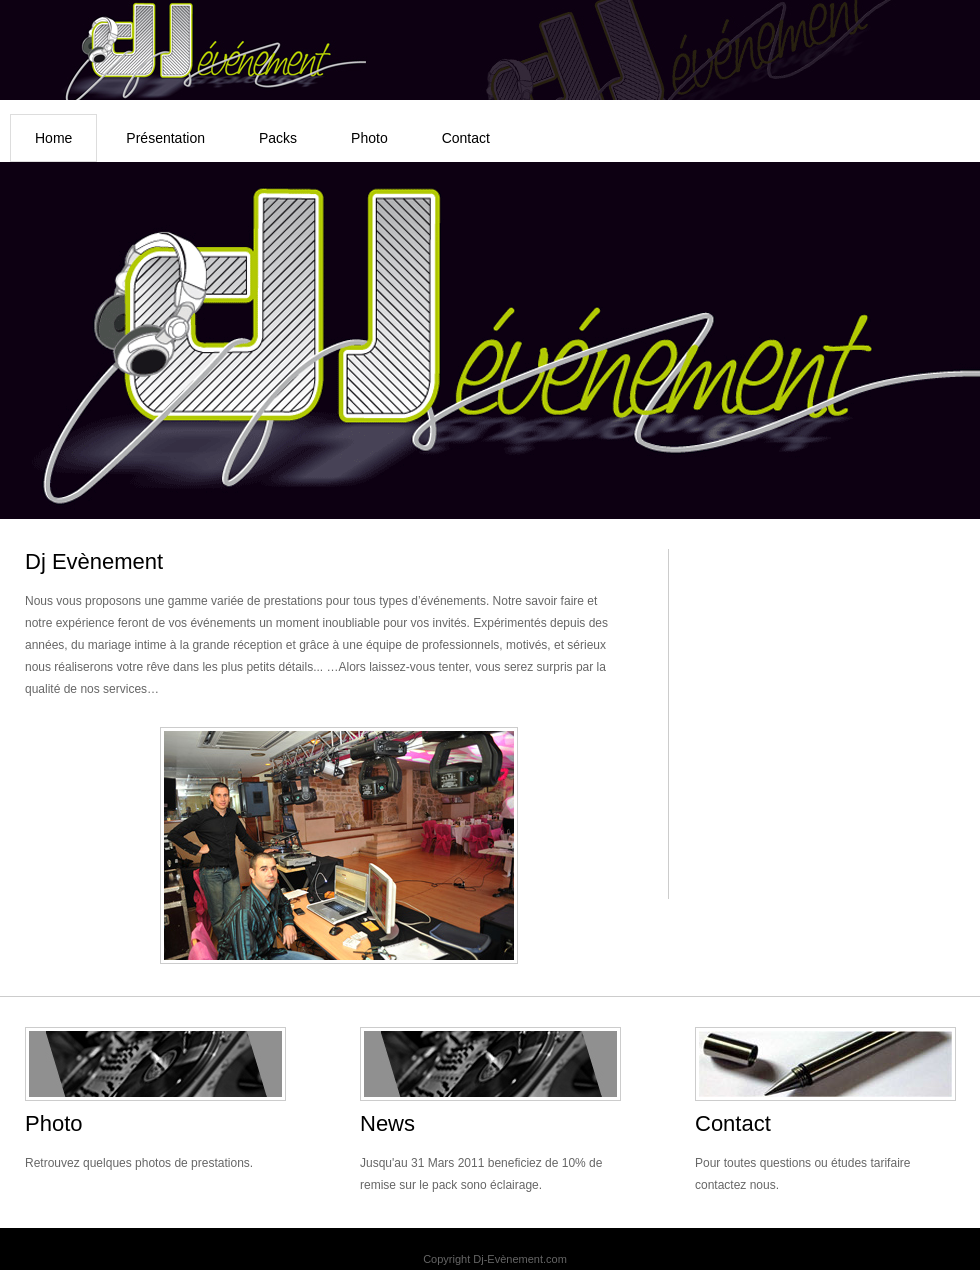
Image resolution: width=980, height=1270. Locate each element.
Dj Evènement (94, 561)
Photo (369, 138)
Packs (278, 138)
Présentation (165, 138)
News (387, 1123)
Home (53, 138)
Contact (466, 138)
